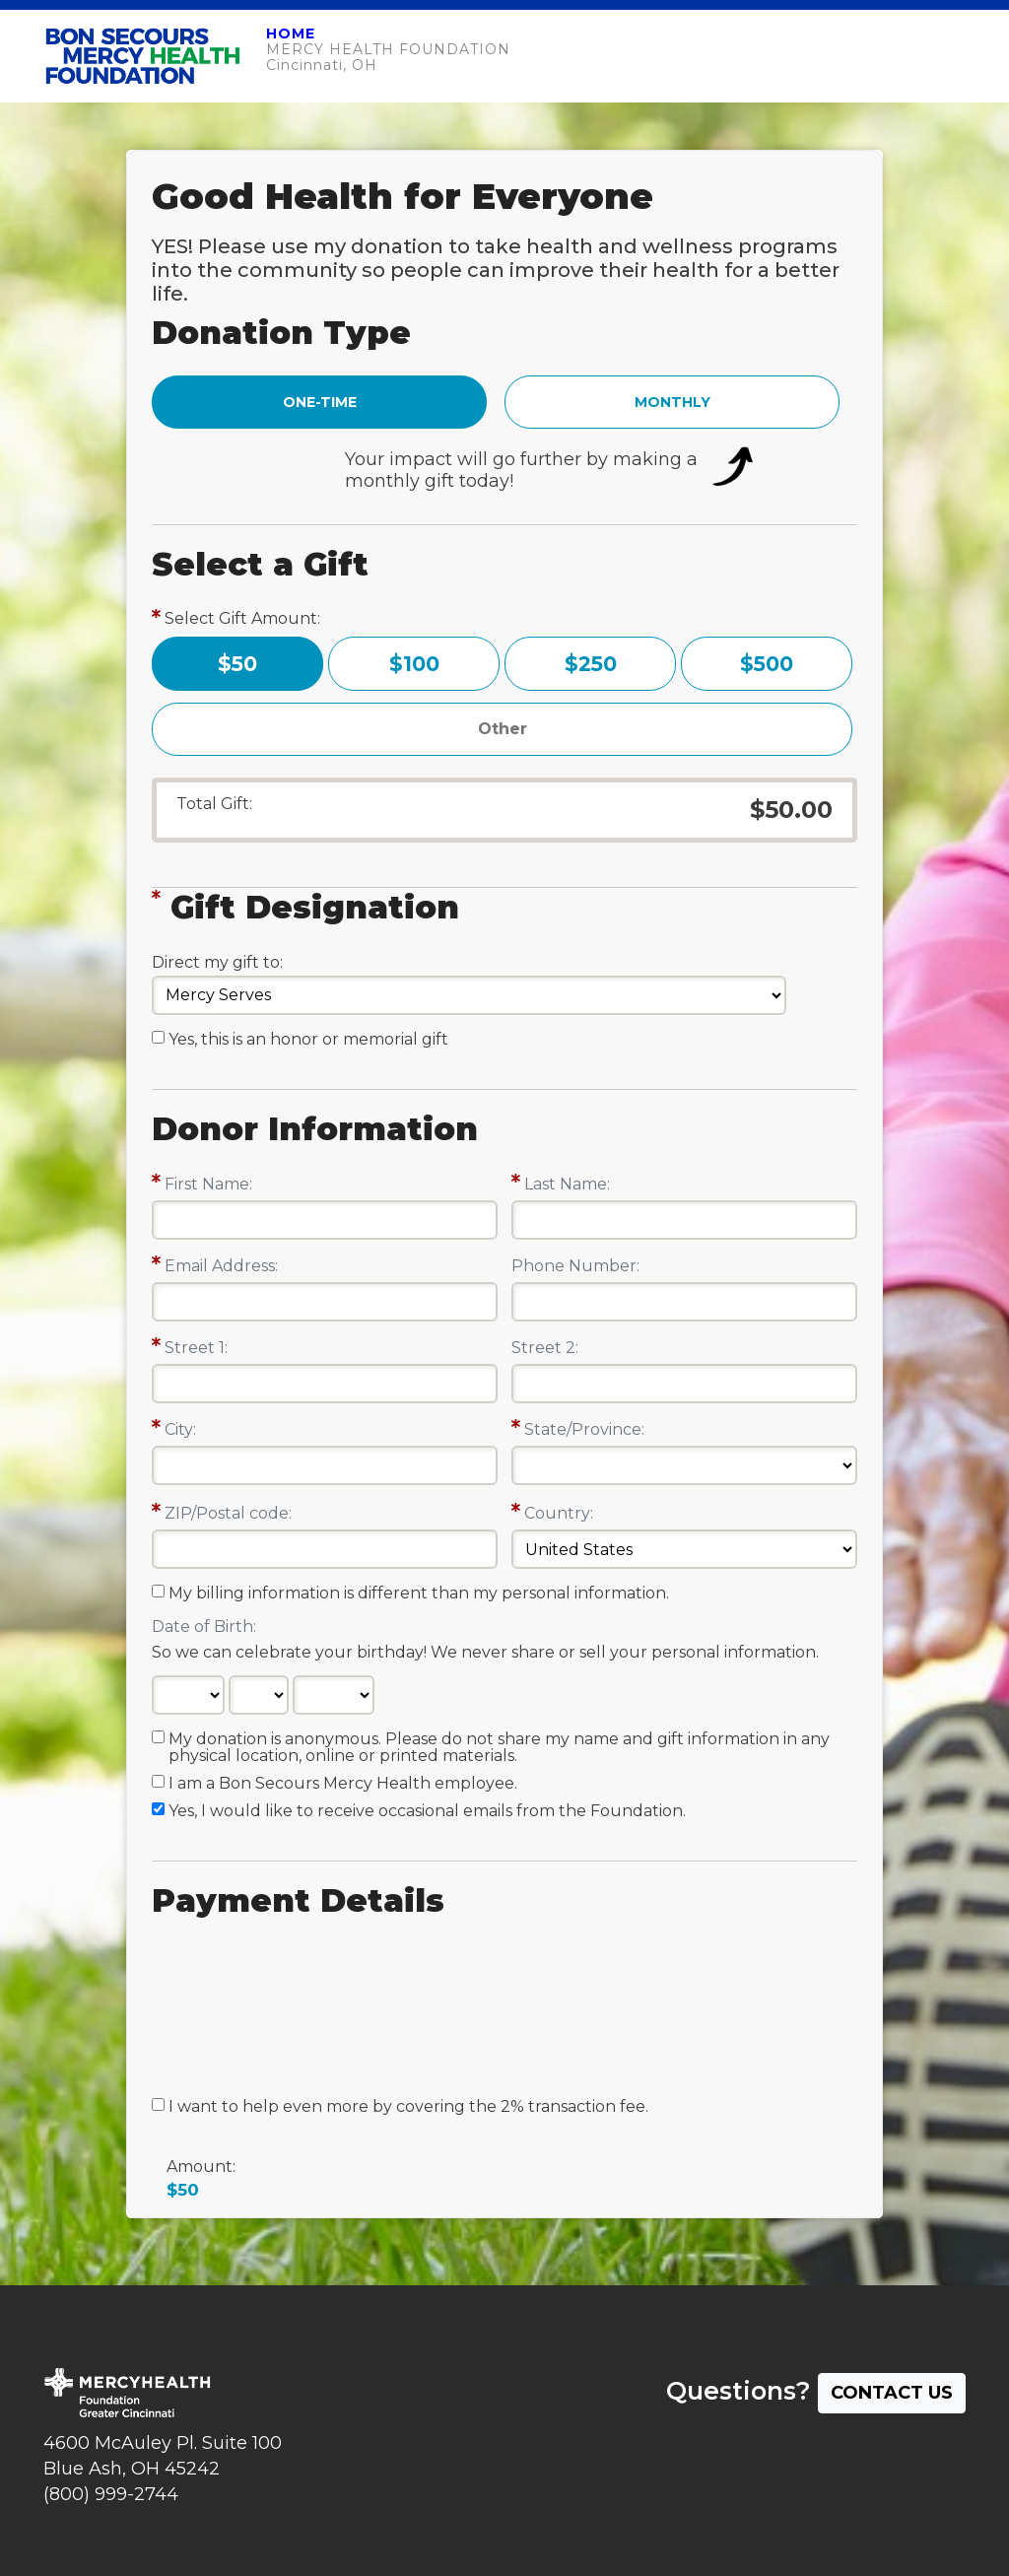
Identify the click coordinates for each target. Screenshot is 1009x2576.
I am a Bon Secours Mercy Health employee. (342, 1784)
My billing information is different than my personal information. (418, 1593)
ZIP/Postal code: (228, 1513)
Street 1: (196, 1347)
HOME (290, 33)
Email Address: (221, 1265)
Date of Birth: (204, 1626)
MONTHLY (672, 402)
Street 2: (544, 1347)
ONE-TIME (320, 402)
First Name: (208, 1184)
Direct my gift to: (217, 962)
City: (180, 1429)
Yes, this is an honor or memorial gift (308, 1040)
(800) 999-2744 (110, 2494)
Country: (558, 1513)
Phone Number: (575, 1265)
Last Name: (567, 1184)
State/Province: (584, 1429)
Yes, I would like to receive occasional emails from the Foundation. (427, 1811)
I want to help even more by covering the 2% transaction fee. (408, 2107)
